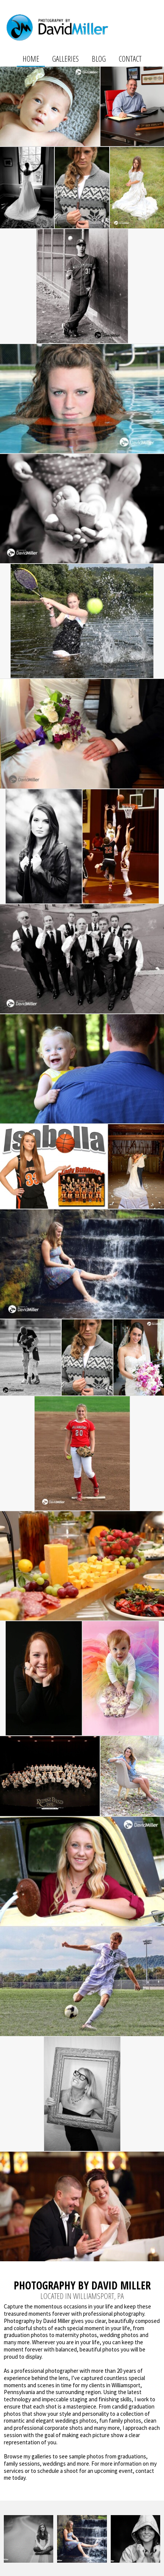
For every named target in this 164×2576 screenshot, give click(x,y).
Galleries (65, 59)
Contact (130, 59)
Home (30, 59)
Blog (99, 59)
